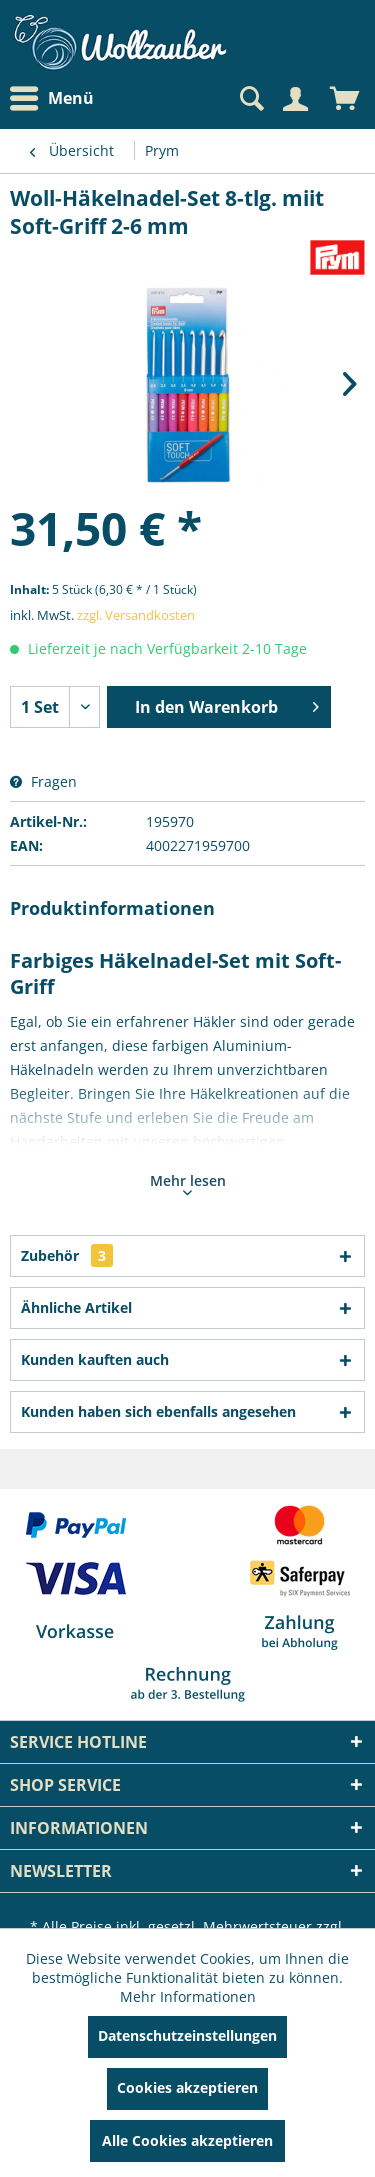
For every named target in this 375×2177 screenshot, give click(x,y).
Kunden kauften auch (95, 1359)
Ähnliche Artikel (76, 1307)
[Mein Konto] (295, 99)
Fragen (43, 781)
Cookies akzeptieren (187, 2087)
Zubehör (67, 1255)
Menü (52, 99)
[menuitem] (57, 98)
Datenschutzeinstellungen (187, 2035)
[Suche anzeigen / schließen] (250, 99)
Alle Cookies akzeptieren (187, 2140)
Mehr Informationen (188, 1996)
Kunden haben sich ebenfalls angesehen (158, 1411)
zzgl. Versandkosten (136, 615)
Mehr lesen (188, 1183)
